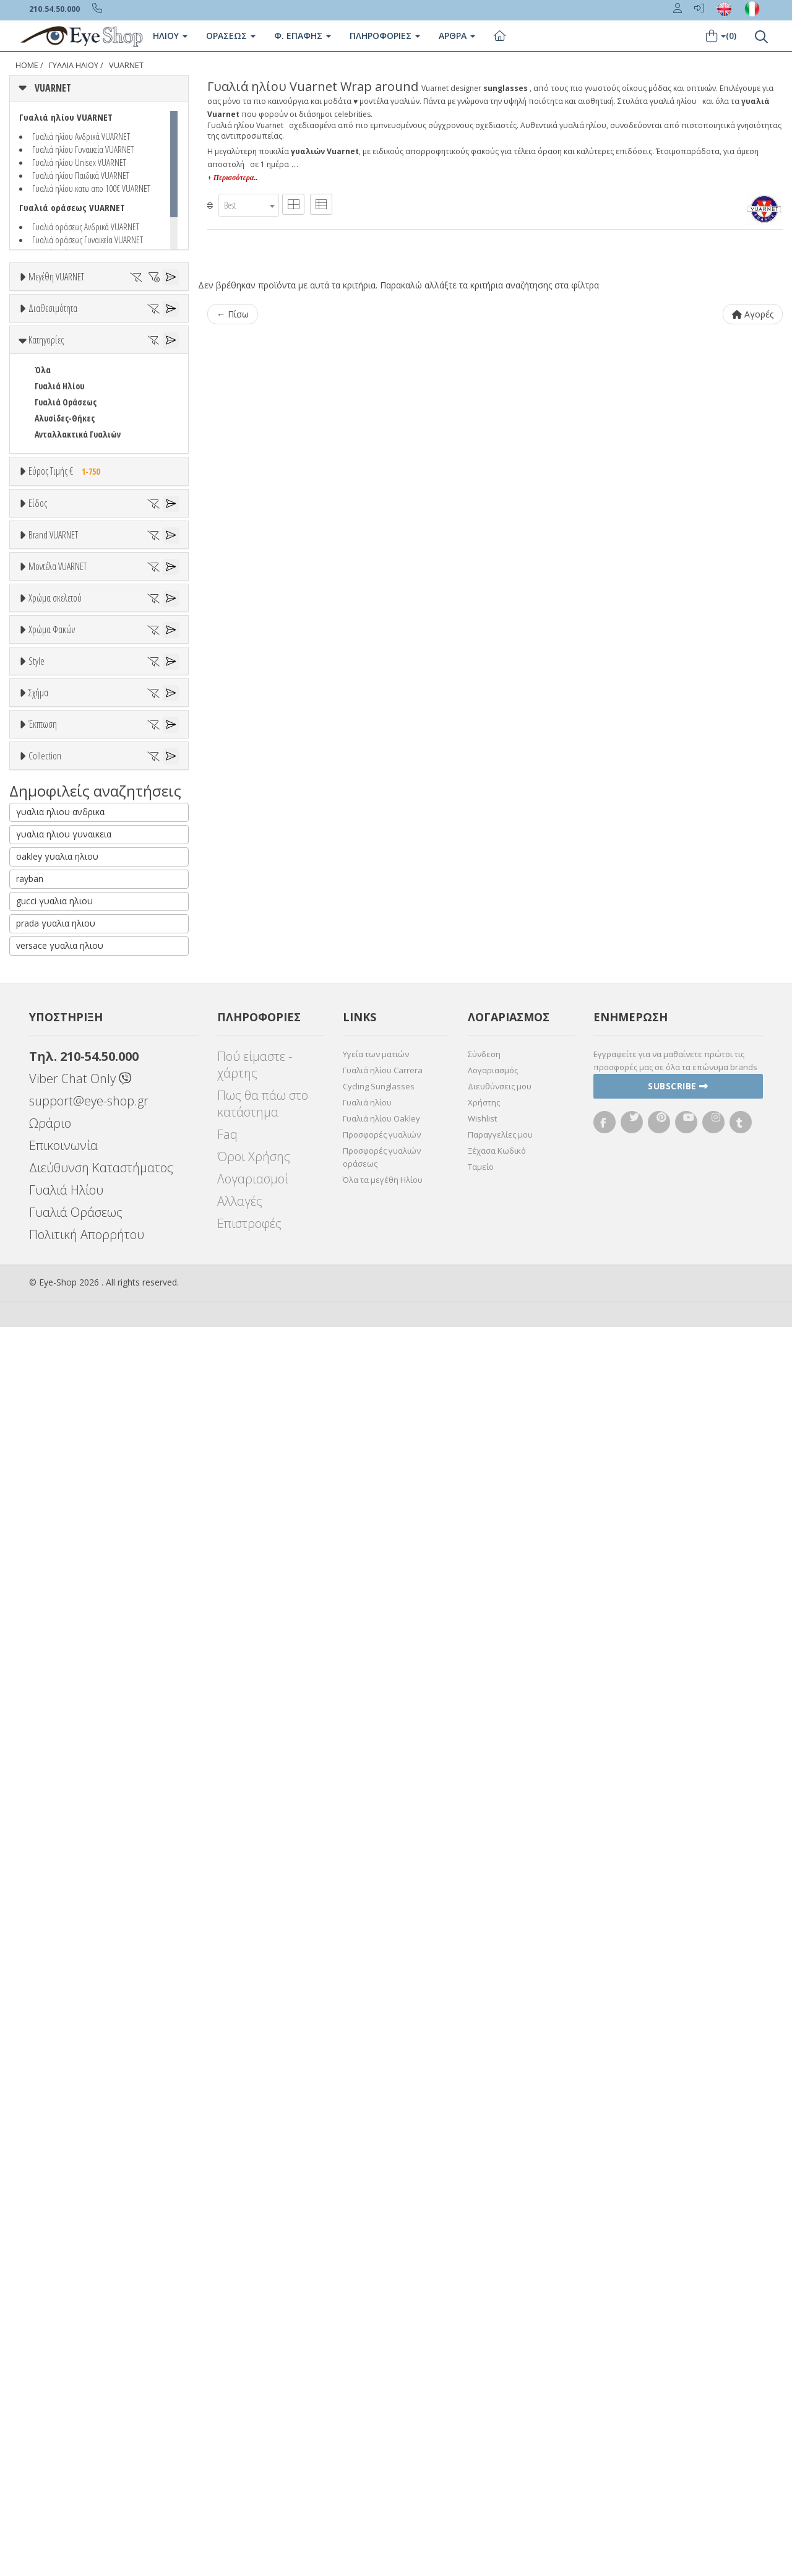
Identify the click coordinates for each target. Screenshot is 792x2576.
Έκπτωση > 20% (64, 1877)
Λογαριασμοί (252, 2427)
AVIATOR (50, 1721)
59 (50, 339)
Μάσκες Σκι (56, 829)
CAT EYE (48, 1738)
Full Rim (50, 1612)
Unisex (47, 748)
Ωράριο (50, 2372)
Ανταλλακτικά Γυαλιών (78, 585)
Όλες (49, 1845)
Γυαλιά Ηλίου (73, 65)
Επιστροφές (249, 2472)
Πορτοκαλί (60, 1349)
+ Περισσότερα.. (232, 177)
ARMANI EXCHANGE (68, 961)
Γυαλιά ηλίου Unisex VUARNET (79, 162)
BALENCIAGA (56, 993)
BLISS (44, 1009)
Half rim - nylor (63, 1628)
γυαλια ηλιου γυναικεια (63, 2083)
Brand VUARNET (53, 882)
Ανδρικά (49, 781)
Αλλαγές (239, 2450)
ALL (46, 1285)
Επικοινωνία (63, 2394)
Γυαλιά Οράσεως (66, 553)
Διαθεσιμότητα (52, 392)
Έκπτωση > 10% (64, 1861)
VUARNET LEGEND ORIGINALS (85, 1986)
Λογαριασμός (493, 2319)
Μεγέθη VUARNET (56, 276)
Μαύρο (53, 1366)
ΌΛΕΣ (44, 1938)
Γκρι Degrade (65, 1489)
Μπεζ (51, 1317)
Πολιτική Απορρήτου (86, 2483)
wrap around (58, 1705)
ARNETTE (51, 977)
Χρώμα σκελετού (55, 1255)
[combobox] (248, 205)
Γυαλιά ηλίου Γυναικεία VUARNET (83, 149)
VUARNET (126, 65)
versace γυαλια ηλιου (59, 2194)
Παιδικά (49, 813)
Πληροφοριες (385, 35)
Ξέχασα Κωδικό (497, 2399)
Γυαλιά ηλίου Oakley (381, 2367)
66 (38, 355)
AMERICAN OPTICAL (69, 945)
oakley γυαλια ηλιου (57, 2105)
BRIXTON (51, 1041)
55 (122, 323)
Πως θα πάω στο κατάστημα (262, 2352)
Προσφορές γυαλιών (382, 2383)
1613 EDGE (52, 1210)
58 (23, 339)
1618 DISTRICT (60, 1226)
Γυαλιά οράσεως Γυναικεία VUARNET (87, 239)
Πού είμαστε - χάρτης (254, 2313)
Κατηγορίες (46, 491)
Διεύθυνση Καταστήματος (101, 2416)
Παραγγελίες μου (500, 2383)
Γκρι (48, 1473)
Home (26, 65)
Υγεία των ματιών (376, 2303)
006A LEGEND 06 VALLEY (74, 1178)
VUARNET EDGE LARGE (72, 1954)
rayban (29, 2127)
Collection (44, 1908)
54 (94, 323)
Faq (227, 2383)
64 (162, 339)
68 (66, 355)
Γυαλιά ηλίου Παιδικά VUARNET (80, 175)
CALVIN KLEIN (58, 1073)
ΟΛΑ (42, 307)
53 (66, 323)
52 (38, 323)
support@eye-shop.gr (88, 2349)
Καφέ (50, 1505)
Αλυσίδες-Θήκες (65, 569)
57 (149, 323)
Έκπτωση (42, 1815)
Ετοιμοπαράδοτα (73, 422)
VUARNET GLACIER (66, 1970)
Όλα (47, 454)
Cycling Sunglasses (379, 2335)
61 (106, 339)
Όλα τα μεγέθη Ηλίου (383, 2428)
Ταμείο (481, 2415)
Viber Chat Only (80, 2327)
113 (40, 1194)
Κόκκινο (54, 1382)
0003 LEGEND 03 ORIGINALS (81, 1146)
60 (78, 339)
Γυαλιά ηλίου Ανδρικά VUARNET (81, 136)
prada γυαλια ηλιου (55, 2172)
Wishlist (482, 2367)
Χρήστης (484, 2351)
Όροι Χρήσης (253, 2405)
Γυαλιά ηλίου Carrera (383, 2319)
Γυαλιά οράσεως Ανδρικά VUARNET (85, 226)
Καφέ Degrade (67, 1521)
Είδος (37, 702)
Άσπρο (53, 1301)
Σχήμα (38, 1659)
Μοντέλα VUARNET (57, 1100)
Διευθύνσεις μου (500, 2335)
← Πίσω (233, 314)
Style (36, 1566)
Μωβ (49, 1333)
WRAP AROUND (61, 1770)
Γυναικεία (53, 797)
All (39, 1596)
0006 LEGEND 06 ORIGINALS (81, 1162)
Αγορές (752, 314)
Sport (44, 765)
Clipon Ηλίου (63, 1457)
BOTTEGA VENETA (66, 1025)
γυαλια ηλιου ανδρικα (60, 2061)
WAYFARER (53, 1754)
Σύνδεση (484, 2303)
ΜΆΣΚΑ (47, 1786)
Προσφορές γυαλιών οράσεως (382, 2406)
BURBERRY (53, 1057)
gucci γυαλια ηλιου (54, 2150)
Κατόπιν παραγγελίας (81, 438)
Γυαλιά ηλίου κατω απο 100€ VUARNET (91, 188)
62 (134, 339)
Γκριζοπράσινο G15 (75, 1537)
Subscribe (678, 2335)
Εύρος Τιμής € (67, 622)
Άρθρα (457, 35)
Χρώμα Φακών (51, 1410)
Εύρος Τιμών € (54, 653)
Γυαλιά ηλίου (367, 2351)
